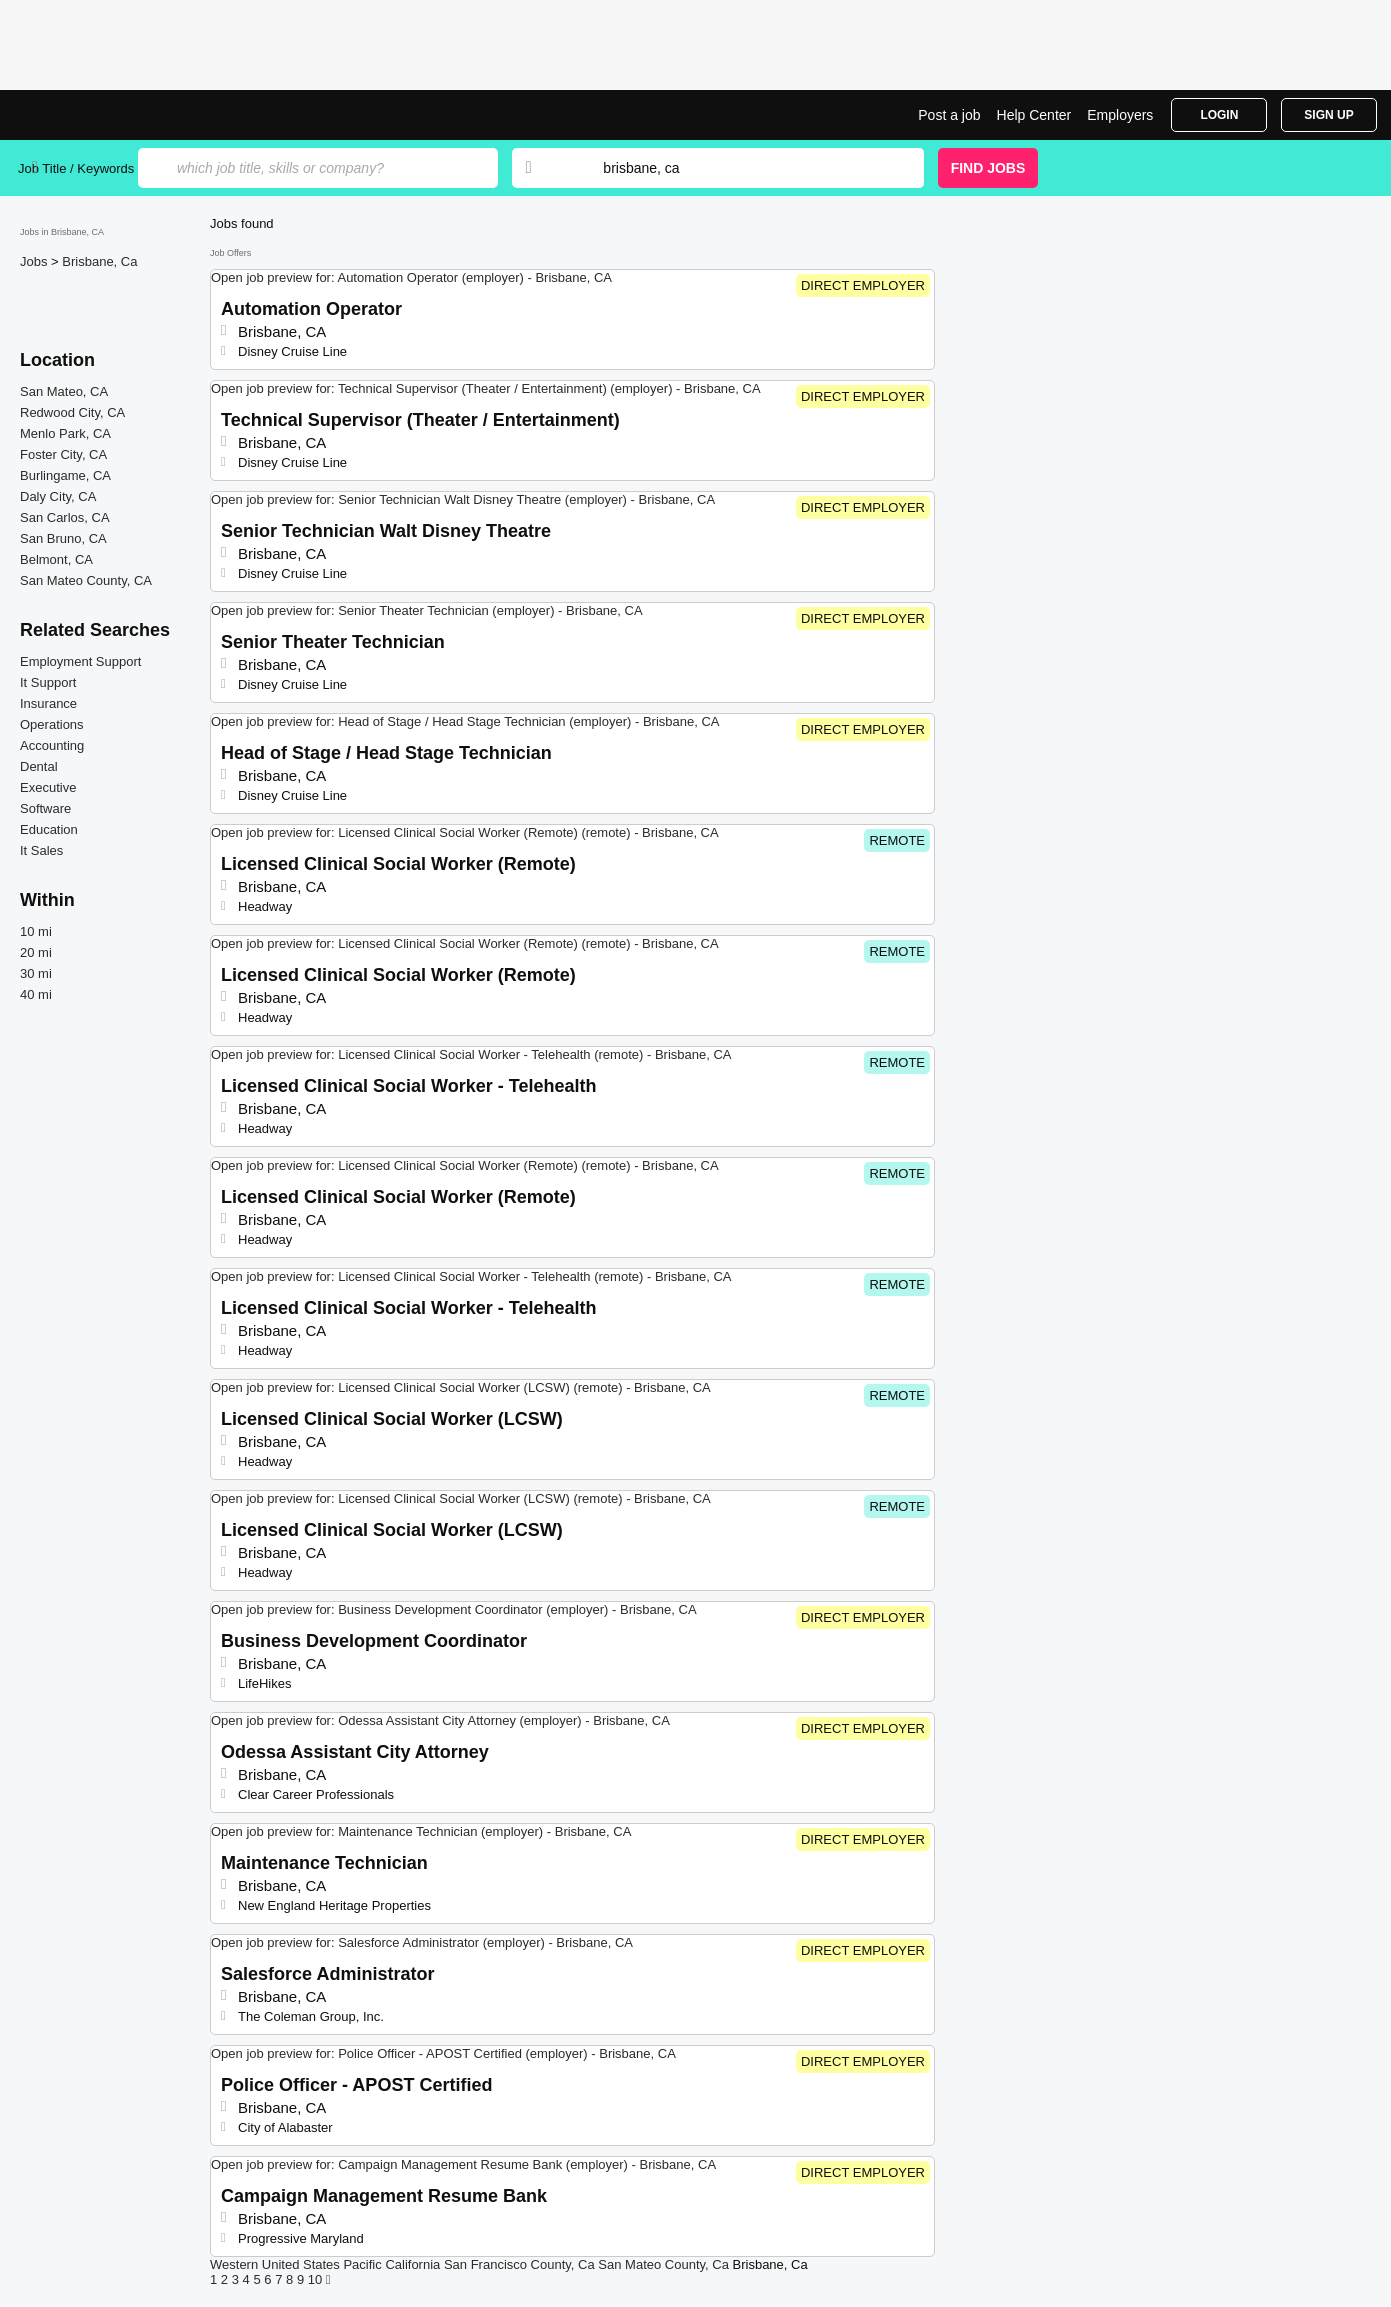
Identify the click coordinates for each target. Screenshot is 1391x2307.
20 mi (36, 952)
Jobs (35, 261)
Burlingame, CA (65, 475)
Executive (48, 787)
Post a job (949, 115)
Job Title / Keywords (76, 168)
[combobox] (744, 168)
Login (1219, 115)
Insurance (48, 703)
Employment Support (80, 661)
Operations (52, 724)
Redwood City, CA (72, 412)
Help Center (1034, 115)
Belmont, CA (56, 559)
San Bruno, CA (63, 538)
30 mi (36, 973)
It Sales (41, 850)
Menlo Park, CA (65, 433)
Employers (1120, 115)
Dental (39, 766)
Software (45, 808)
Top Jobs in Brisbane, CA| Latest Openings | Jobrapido (93, 115)
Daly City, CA (58, 496)
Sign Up (1328, 115)
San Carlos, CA (65, 517)
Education (49, 829)
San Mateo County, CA (86, 580)
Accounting (52, 745)
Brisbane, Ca (99, 261)
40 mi (36, 994)
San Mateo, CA (64, 391)
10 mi (36, 931)
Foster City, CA (63, 454)
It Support (48, 682)
